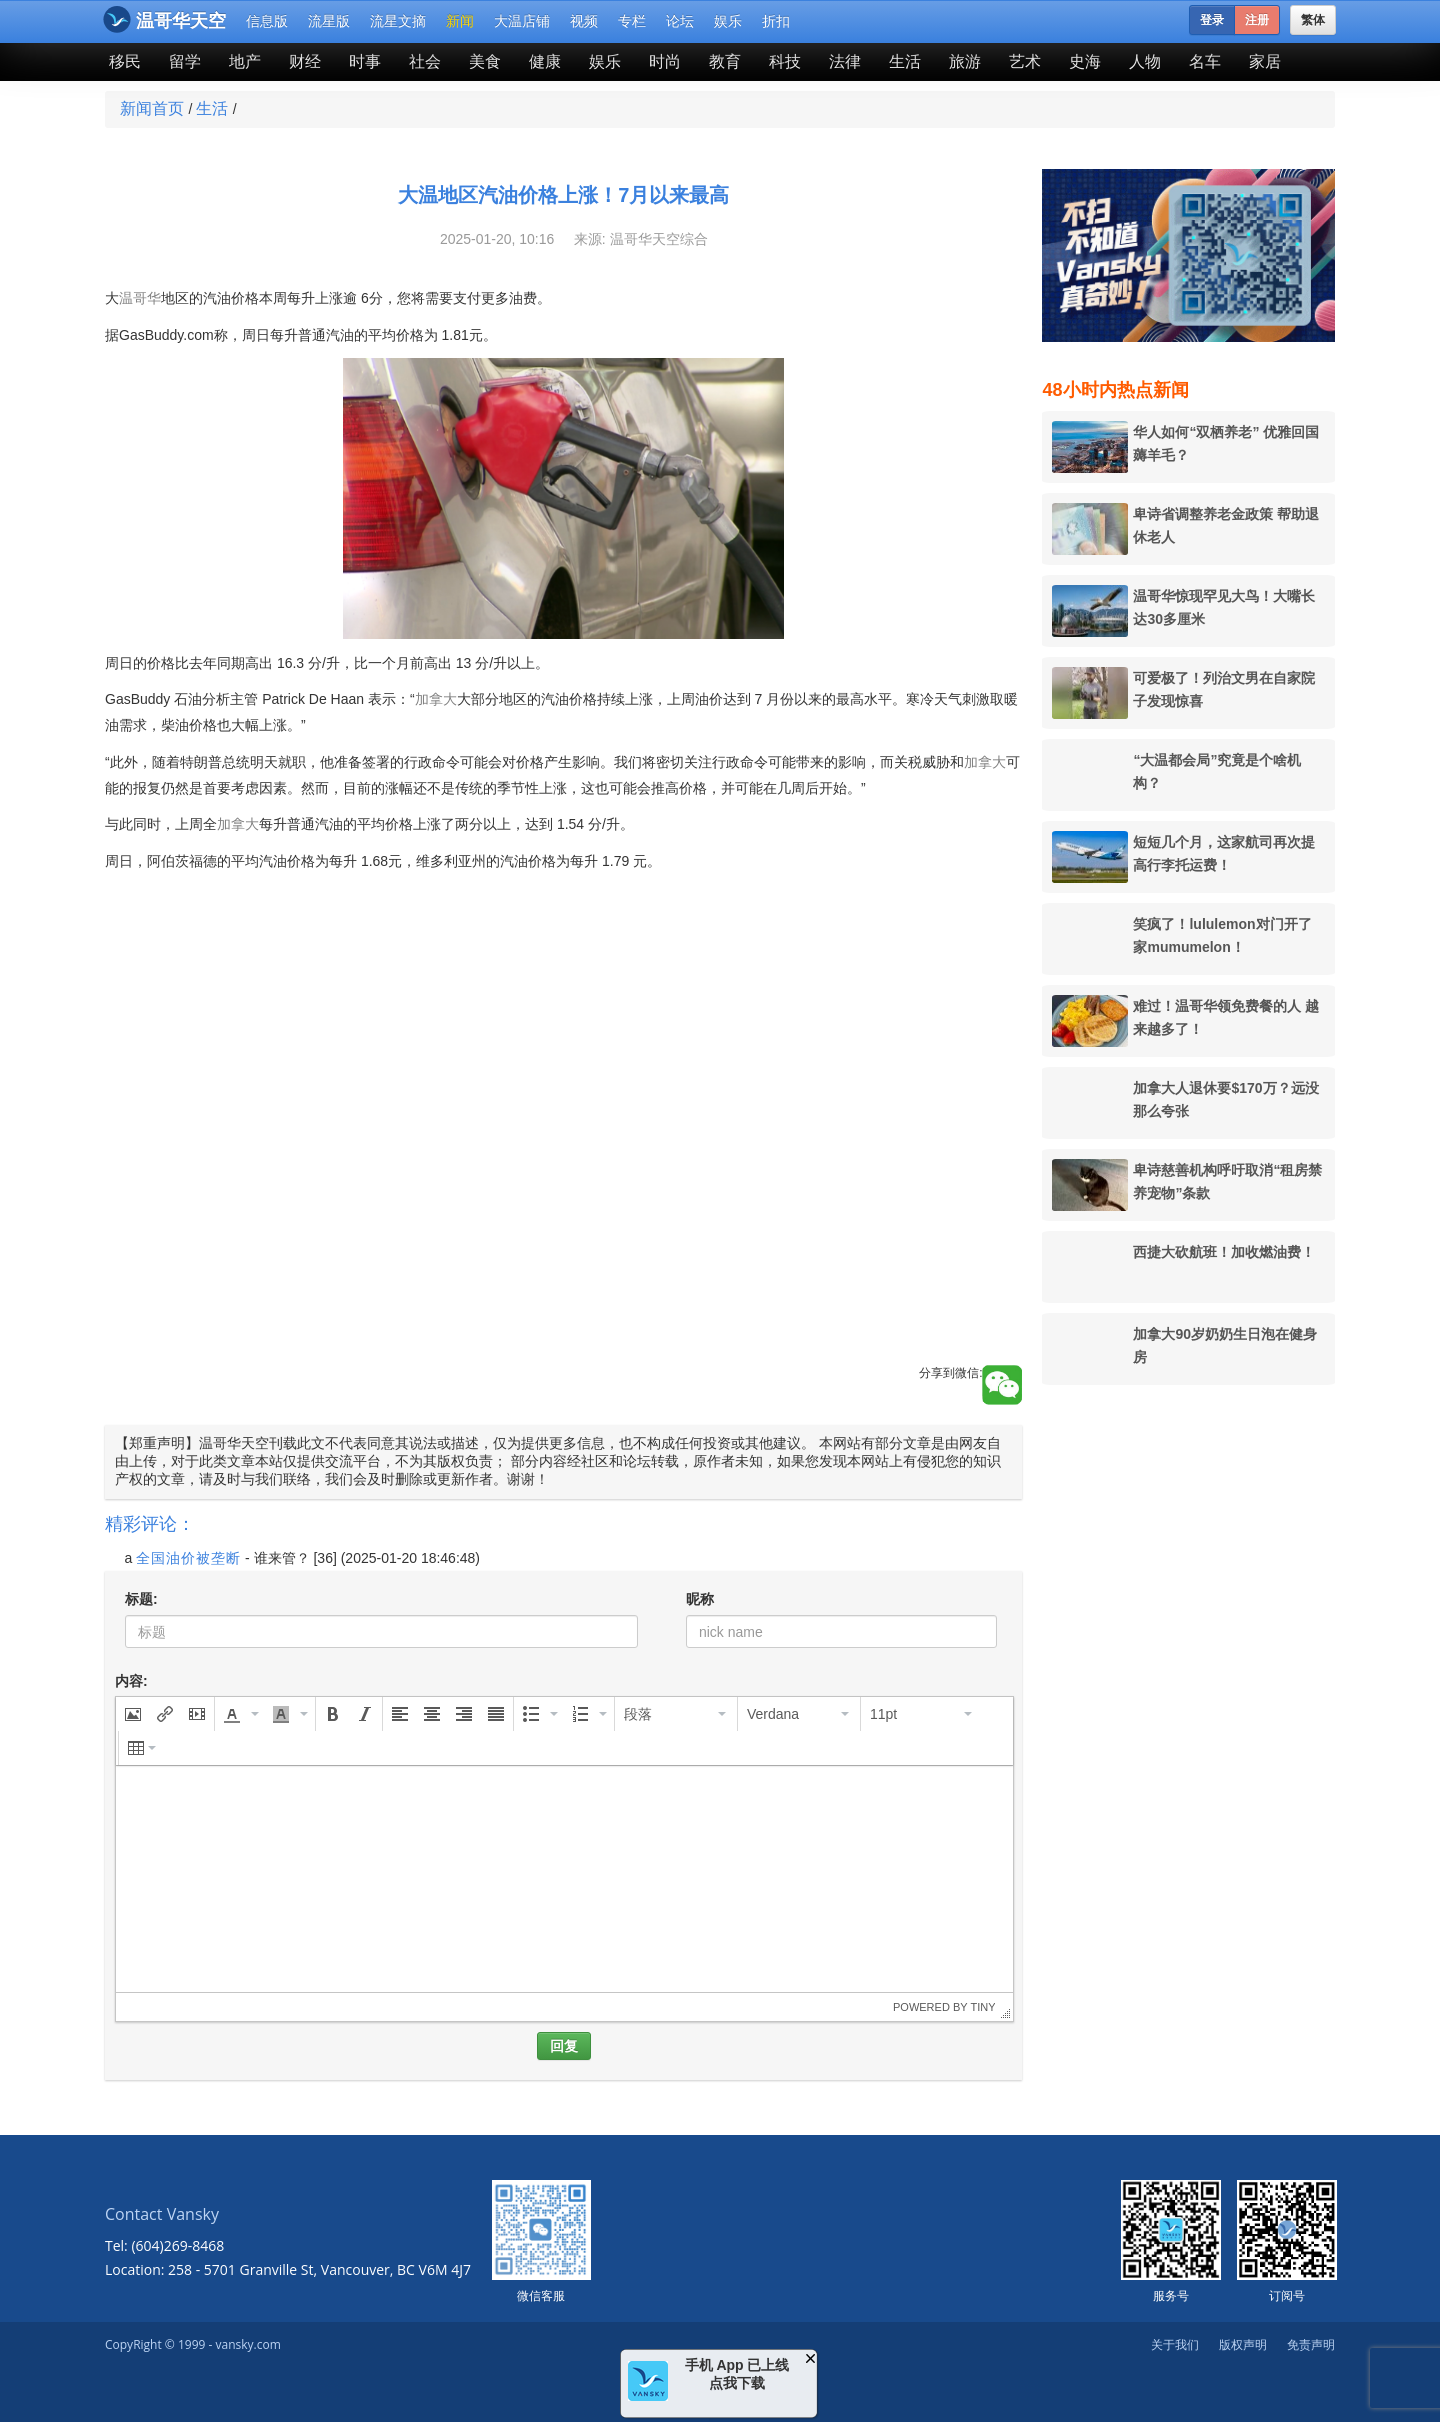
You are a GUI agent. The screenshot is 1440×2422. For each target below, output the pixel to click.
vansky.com (247, 2344)
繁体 (1313, 20)
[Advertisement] (563, 1225)
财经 (305, 61)
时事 (365, 61)
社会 (425, 61)
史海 (1085, 61)
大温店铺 (522, 21)
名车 (1205, 61)
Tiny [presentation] (982, 2007)
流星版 (329, 21)
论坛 (680, 21)
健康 (545, 61)
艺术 (1025, 61)
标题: (141, 1599)
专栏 (632, 21)
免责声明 (1311, 2344)
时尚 (665, 61)
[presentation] (133, 1714)
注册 (1257, 20)
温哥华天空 (164, 19)
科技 (785, 61)
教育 (725, 61)
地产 (245, 61)
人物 (1145, 61)
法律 (845, 61)
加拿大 (436, 699)
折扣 (776, 21)
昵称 (700, 1599)
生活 (905, 61)
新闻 (460, 21)
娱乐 (728, 21)
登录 (1212, 20)
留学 (185, 61)
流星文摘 (398, 21)
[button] (133, 1714)
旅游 (965, 61)
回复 (564, 2046)
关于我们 (1175, 2344)
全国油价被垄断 (188, 1558)
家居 (1265, 61)
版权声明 (1243, 2344)
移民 (125, 61)
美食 (485, 61)
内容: (131, 1681)
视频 (584, 21)
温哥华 (140, 298)
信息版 (267, 21)
